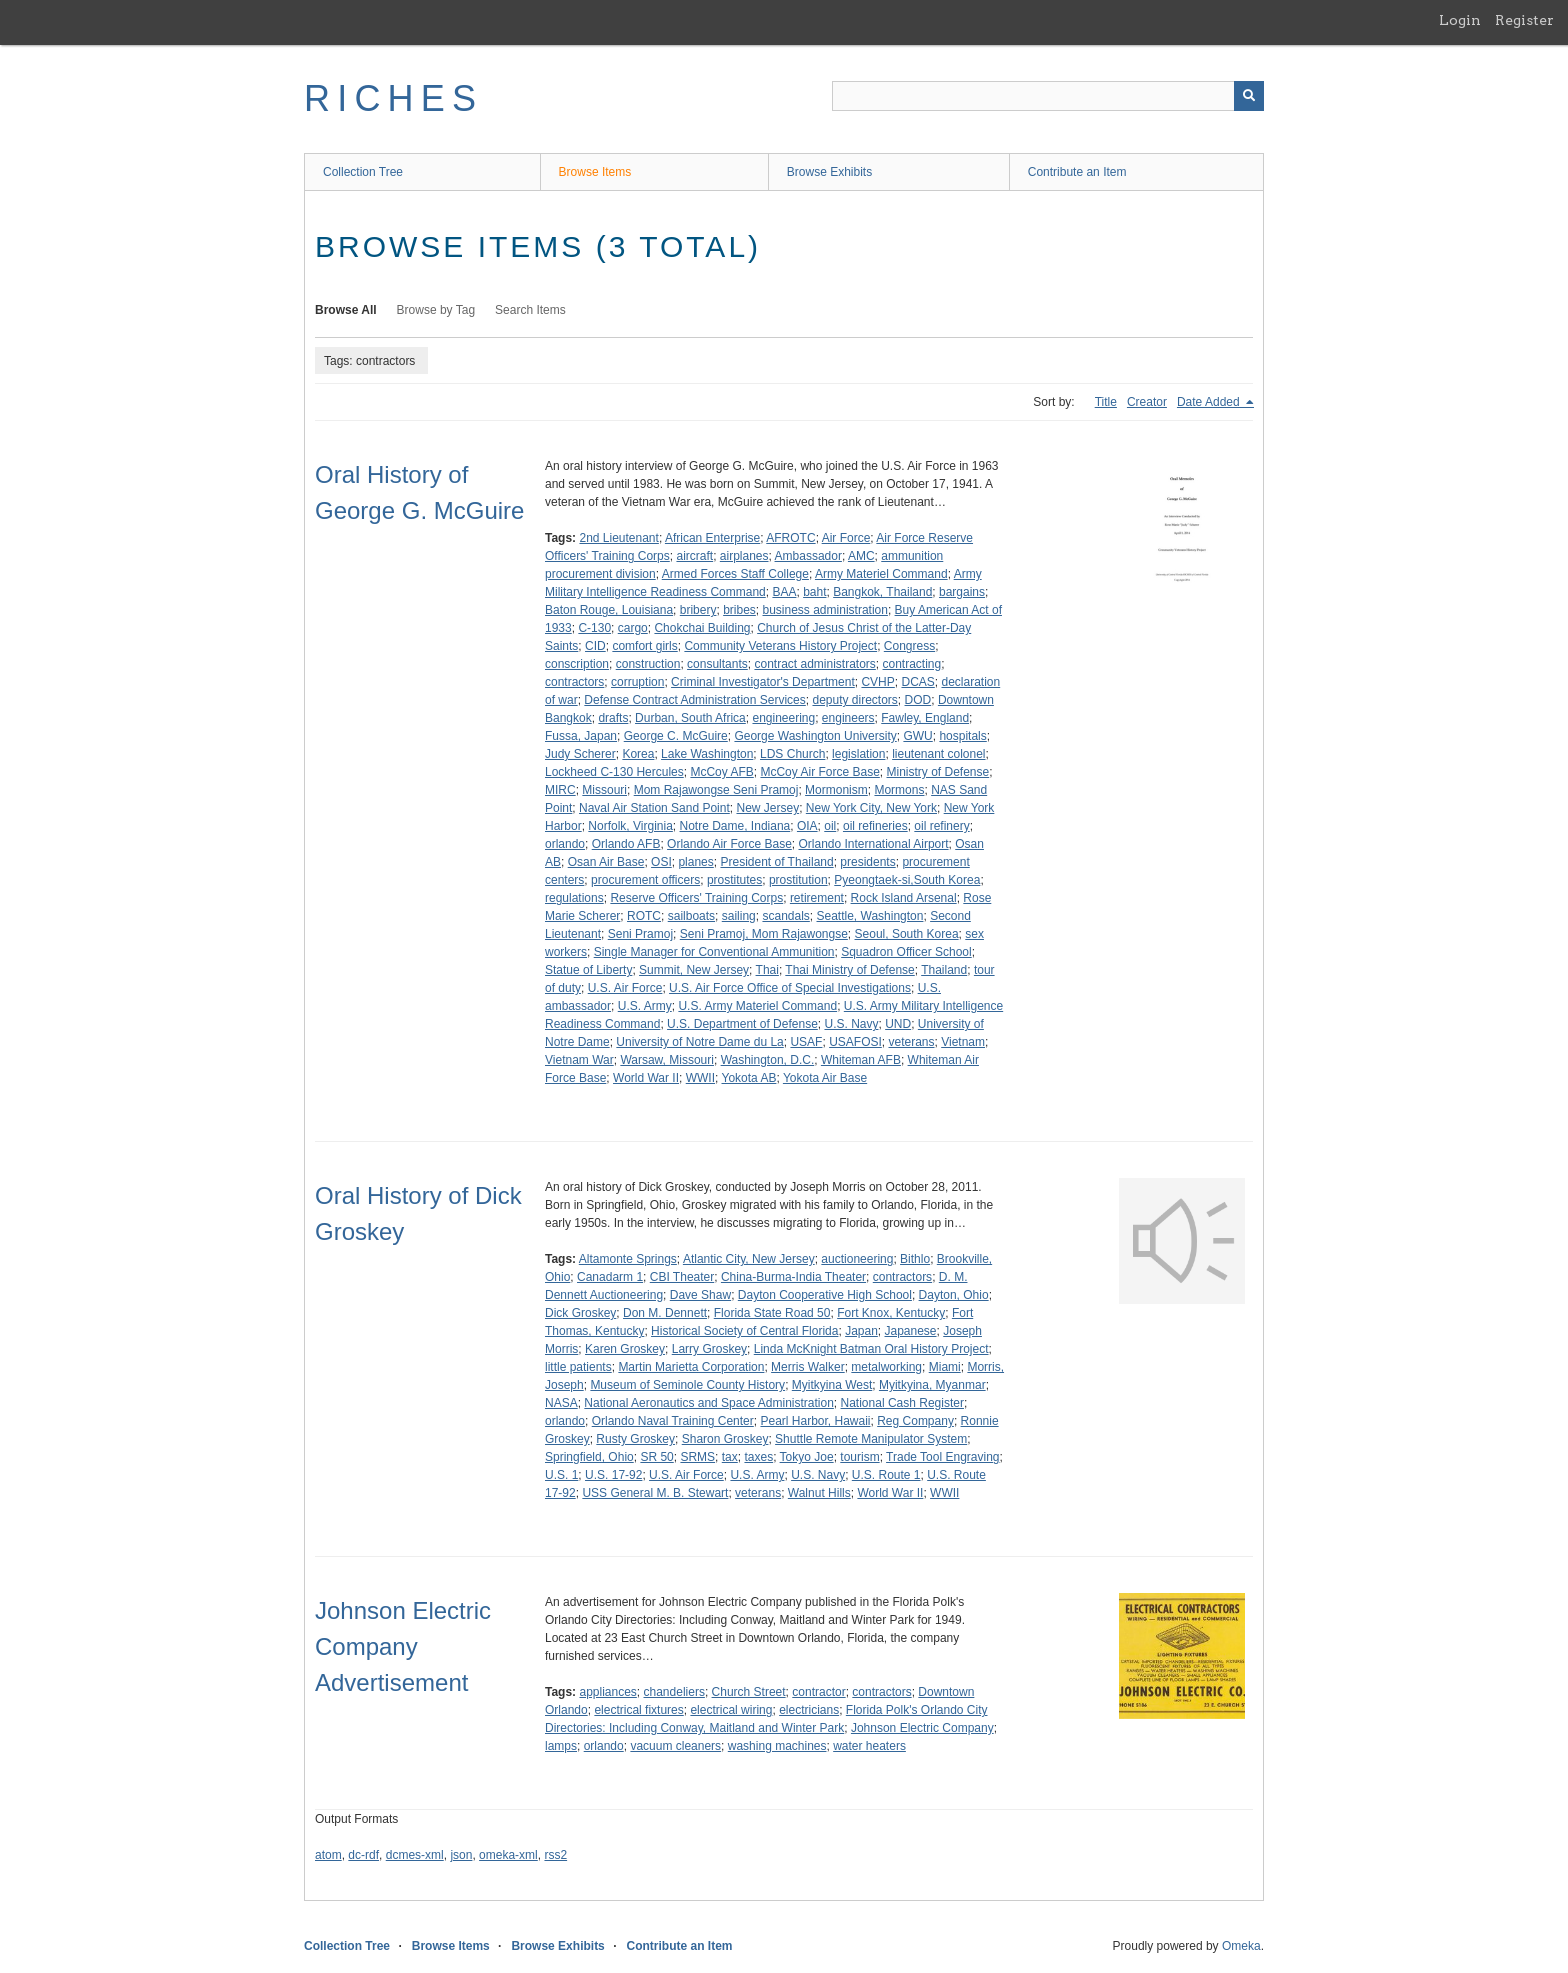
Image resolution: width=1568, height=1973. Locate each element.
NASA (561, 1403)
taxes (758, 1457)
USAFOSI (855, 1042)
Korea (638, 754)
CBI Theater (682, 1277)
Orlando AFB (626, 844)
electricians (809, 1710)
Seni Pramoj (640, 934)
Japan (861, 1331)
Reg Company (915, 1421)
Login (1460, 20)
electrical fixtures (638, 1710)
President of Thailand (776, 862)
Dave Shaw (700, 1295)
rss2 (555, 1855)
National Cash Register (902, 1403)
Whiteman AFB (861, 1060)
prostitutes (734, 880)
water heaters (869, 1746)
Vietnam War (579, 1060)
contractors (574, 682)
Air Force (846, 538)
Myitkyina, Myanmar (932, 1385)
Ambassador (808, 556)
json (461, 1855)
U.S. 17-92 (613, 1475)
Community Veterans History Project (780, 646)
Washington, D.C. (768, 1060)
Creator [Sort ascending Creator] (1147, 402)
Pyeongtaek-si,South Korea (907, 880)
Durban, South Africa (690, 718)
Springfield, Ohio (589, 1457)
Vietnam (963, 1042)
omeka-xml (508, 1855)
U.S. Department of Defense (742, 1024)
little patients (578, 1367)
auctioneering (857, 1259)
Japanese (911, 1331)
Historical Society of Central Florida (744, 1331)
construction (648, 664)
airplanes (744, 556)
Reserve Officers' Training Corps (696, 898)
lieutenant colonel (938, 754)
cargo (633, 628)
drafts (613, 718)
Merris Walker (808, 1367)
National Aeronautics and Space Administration (709, 1403)
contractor (818, 1692)
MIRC (560, 790)
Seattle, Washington (870, 916)
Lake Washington (707, 754)
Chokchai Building (702, 628)
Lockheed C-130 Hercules (614, 772)
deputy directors (854, 700)
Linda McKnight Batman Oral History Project (871, 1349)
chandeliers (674, 1692)
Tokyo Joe (807, 1457)
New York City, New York (871, 808)
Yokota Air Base (825, 1078)
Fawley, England (925, 718)
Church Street (749, 1692)
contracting (912, 664)
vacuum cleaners (675, 1746)
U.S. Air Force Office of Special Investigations (790, 988)
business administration (825, 610)
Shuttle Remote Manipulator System (871, 1439)
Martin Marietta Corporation (691, 1367)
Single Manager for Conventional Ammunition (714, 952)
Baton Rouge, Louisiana (609, 610)
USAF (806, 1042)
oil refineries (875, 826)
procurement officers (645, 880)
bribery (698, 610)
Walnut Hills (819, 1493)
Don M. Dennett (665, 1313)
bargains (962, 592)
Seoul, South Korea (907, 934)
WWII (700, 1078)
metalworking (886, 1367)
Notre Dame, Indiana (735, 826)
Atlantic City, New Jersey (749, 1259)
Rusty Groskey (635, 1439)
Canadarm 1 (610, 1277)
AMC (861, 556)
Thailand (944, 970)
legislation (858, 754)
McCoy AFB (721, 772)
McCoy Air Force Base (819, 772)
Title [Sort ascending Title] (1106, 402)
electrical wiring (731, 1710)
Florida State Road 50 (772, 1313)
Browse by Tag (436, 310)
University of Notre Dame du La (699, 1042)
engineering (783, 718)
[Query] (1048, 96)
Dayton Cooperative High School (825, 1295)
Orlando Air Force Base (729, 844)
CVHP (877, 682)
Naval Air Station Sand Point (654, 808)
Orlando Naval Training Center (673, 1421)
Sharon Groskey (725, 1439)
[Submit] (1249, 96)
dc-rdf (363, 1855)
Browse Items (595, 172)
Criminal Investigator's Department (763, 682)
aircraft (694, 556)
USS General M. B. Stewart (655, 1493)
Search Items (530, 310)
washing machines (777, 1746)
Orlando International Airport (873, 844)
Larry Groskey (709, 1349)
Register (1524, 20)
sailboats (691, 916)
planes (695, 862)
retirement (817, 898)
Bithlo (915, 1259)
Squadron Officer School (906, 952)
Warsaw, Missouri (667, 1060)
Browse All (346, 310)
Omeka (1241, 1946)
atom (328, 1855)
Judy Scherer (580, 754)
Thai (767, 970)
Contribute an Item (1077, 172)
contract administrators (814, 664)
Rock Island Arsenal (904, 898)
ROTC (644, 916)
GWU (917, 736)
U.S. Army (645, 1006)
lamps (561, 1746)
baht (814, 592)
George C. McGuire (676, 736)
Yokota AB (749, 1078)
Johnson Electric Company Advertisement (403, 1646)
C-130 (594, 628)
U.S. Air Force (625, 988)
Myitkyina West (832, 1385)
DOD (918, 700)
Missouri (604, 790)
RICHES (393, 98)
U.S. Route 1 (886, 1475)
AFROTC (790, 538)
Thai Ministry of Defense (849, 970)
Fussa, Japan (581, 736)
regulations (574, 898)
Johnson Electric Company (922, 1728)
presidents (867, 862)
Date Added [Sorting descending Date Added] (1210, 402)
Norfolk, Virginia (630, 826)
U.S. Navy (851, 1024)
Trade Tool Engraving (942, 1457)
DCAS (917, 682)
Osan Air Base (606, 862)
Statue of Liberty (588, 970)
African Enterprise (712, 538)
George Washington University (815, 736)
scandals (785, 916)
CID (595, 646)
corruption (637, 682)
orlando (565, 844)
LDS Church (792, 754)
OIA (807, 826)
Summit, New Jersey (694, 970)
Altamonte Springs (628, 1259)
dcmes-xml (415, 1855)
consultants (717, 664)
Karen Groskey (625, 1349)
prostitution (798, 880)
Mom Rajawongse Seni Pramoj (716, 790)
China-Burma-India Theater (793, 1277)
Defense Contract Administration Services (694, 700)
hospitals (962, 736)
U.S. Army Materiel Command (757, 1006)
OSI (661, 862)
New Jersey (767, 808)
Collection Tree (363, 172)
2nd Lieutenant (618, 538)
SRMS (697, 1457)
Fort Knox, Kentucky (891, 1313)
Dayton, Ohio (954, 1295)
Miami (945, 1367)
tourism (859, 1457)
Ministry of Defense (938, 772)
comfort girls (644, 646)
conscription (577, 664)
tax (730, 1457)
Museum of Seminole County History (687, 1385)
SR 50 (656, 1457)
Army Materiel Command (881, 574)
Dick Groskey (580, 1313)
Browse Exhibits (829, 172)
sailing (739, 916)
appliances (607, 1692)
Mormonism (836, 790)
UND (898, 1024)
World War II (646, 1078)
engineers (848, 718)
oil (830, 826)
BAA (784, 592)
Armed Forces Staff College (735, 574)
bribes (739, 610)
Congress (909, 646)
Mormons (899, 790)
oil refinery (941, 826)
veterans (911, 1042)
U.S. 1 (561, 1475)
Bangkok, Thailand (882, 592)
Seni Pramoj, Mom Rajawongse (764, 934)
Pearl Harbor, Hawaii (815, 1421)
